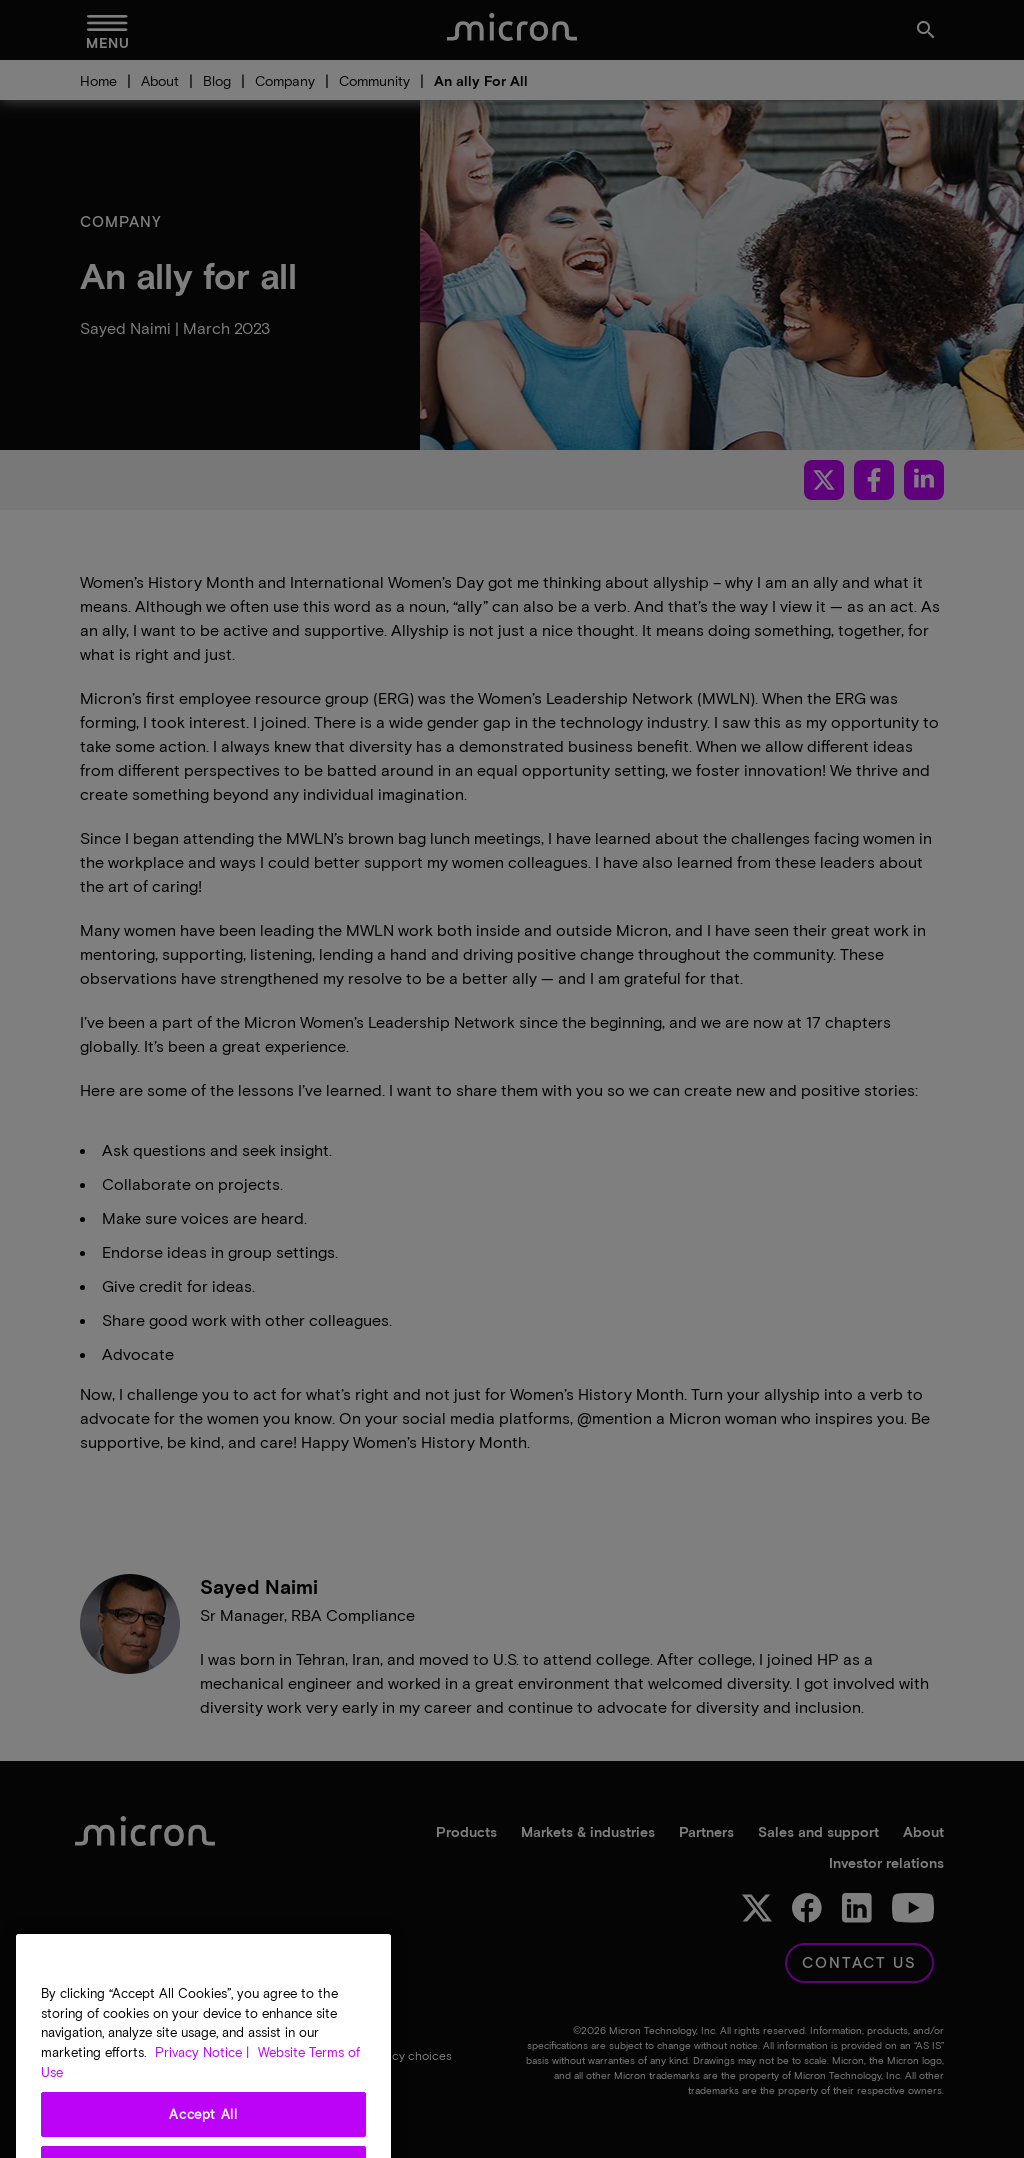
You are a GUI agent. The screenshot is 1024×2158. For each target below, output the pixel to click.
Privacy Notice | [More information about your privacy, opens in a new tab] (202, 2089)
